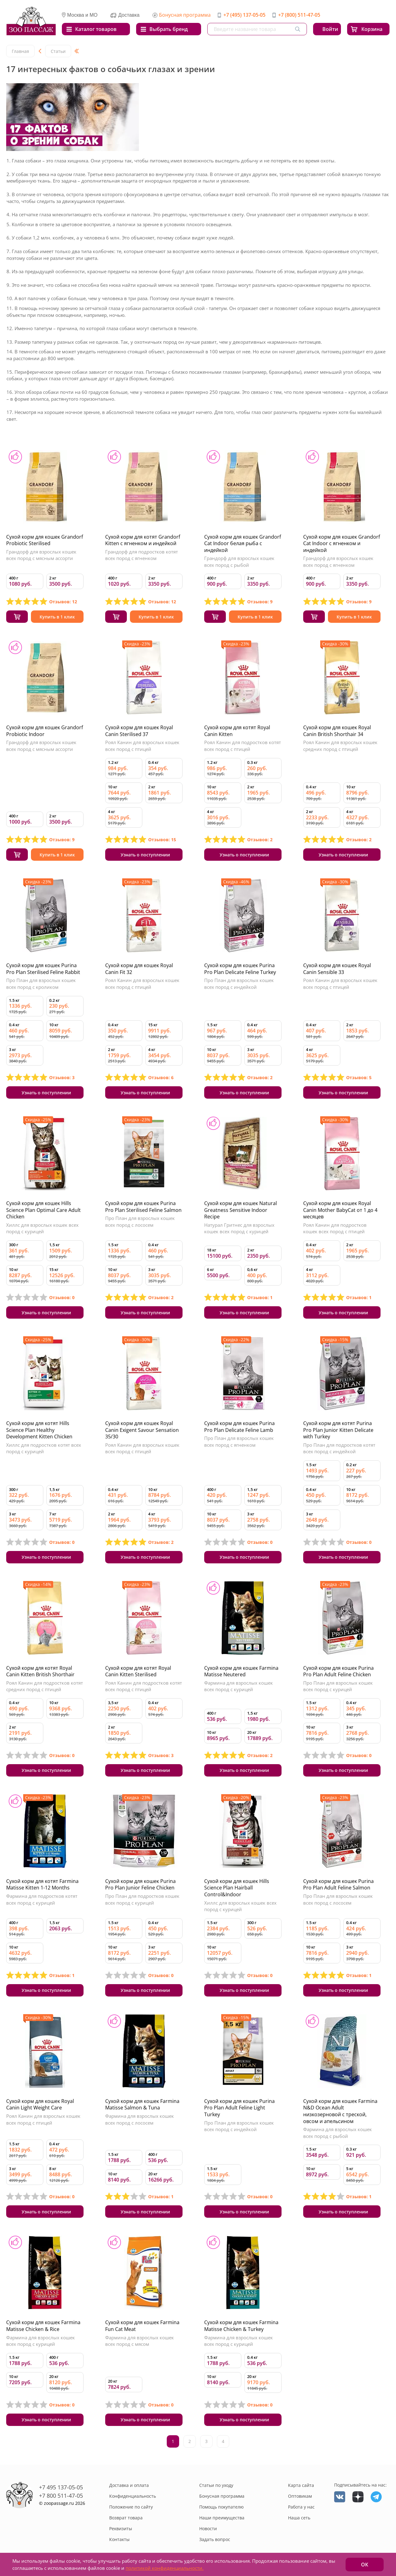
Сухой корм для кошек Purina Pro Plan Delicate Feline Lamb (239, 1426)
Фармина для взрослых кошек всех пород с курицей (238, 1686)
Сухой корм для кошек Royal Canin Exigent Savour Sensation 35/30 (142, 1430)
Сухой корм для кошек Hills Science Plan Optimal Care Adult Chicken (43, 1210)
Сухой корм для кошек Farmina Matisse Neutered (241, 1671)
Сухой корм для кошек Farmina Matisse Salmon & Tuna (142, 2104)
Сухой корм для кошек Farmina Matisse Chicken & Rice (43, 2326)
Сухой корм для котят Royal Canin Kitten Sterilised (138, 1671)
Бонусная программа (185, 14)
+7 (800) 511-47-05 (299, 14)
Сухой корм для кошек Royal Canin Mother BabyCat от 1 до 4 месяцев (340, 1210)
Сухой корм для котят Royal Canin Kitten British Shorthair (40, 1671)
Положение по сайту (131, 2507)
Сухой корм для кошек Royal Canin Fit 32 (139, 969)
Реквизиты (120, 2528)
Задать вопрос (214, 2539)
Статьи (58, 51)
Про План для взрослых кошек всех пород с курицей (338, 1686)
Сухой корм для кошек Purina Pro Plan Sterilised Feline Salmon (143, 1206)
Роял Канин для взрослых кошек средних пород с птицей (340, 745)
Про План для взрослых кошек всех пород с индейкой (239, 983)
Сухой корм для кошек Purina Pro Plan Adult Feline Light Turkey (239, 2108)
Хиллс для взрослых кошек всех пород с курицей (42, 1228)
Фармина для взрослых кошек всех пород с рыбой (337, 2132)
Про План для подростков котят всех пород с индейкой (339, 1448)
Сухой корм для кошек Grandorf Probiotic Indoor (44, 731)
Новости (208, 2528)
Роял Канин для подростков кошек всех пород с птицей (335, 1228)
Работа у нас (301, 2507)
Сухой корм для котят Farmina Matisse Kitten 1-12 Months (42, 1884)
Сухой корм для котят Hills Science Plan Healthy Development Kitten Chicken (39, 1430)
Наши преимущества (221, 2518)
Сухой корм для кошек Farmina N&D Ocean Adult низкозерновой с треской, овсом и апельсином (340, 2111)
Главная (20, 51)
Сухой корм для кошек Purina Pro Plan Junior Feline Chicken (140, 1884)
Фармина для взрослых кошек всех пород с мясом (139, 2340)
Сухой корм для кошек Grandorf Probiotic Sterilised (44, 540)
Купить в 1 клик (57, 617)
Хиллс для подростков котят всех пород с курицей (43, 1448)
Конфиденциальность (132, 2496)
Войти (330, 29)
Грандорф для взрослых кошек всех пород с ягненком (338, 561)
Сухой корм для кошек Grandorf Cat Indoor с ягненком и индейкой (341, 543)
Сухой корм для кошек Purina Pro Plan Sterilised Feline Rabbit (43, 969)
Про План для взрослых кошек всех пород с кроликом (41, 983)
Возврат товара (126, 2518)
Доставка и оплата (129, 2485)
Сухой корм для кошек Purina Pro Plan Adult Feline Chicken (338, 1671)
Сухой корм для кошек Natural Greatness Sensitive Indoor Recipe (240, 1210)
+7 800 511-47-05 (61, 2495)
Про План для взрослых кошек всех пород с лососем (140, 1221)
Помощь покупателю (221, 2507)
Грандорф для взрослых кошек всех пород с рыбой (239, 561)
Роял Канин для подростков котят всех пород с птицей (242, 745)
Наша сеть (299, 2518)
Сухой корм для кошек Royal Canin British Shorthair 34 (337, 731)
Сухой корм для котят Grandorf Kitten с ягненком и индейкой (142, 540)
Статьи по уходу (216, 2485)
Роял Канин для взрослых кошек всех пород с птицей (142, 745)
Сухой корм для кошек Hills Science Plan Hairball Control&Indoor (236, 1888)
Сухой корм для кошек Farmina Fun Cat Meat (142, 2326)
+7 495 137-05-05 (61, 2487)
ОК (364, 2564)
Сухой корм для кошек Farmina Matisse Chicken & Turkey (241, 2326)
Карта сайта (301, 2485)
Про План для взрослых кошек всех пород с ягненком (239, 1441)
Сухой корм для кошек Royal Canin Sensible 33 (337, 969)
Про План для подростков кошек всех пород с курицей (142, 1899)
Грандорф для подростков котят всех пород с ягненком (141, 555)
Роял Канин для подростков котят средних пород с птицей (44, 1686)
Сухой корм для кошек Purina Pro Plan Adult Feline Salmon (338, 1884)
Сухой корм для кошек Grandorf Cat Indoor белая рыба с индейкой (242, 543)
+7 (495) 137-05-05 (244, 14)
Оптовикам (300, 2496)
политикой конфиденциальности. (165, 2568)
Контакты (119, 2539)
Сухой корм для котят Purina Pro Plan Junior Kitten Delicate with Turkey (338, 1430)
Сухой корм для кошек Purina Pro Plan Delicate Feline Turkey (240, 969)
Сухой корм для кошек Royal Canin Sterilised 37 (139, 731)
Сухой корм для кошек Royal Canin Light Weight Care (40, 2104)
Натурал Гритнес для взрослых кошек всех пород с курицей (239, 1228)
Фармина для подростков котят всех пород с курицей (41, 1899)
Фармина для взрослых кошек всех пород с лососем (139, 2119)
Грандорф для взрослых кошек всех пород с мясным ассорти (41, 555)
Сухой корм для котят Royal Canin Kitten (237, 731)
